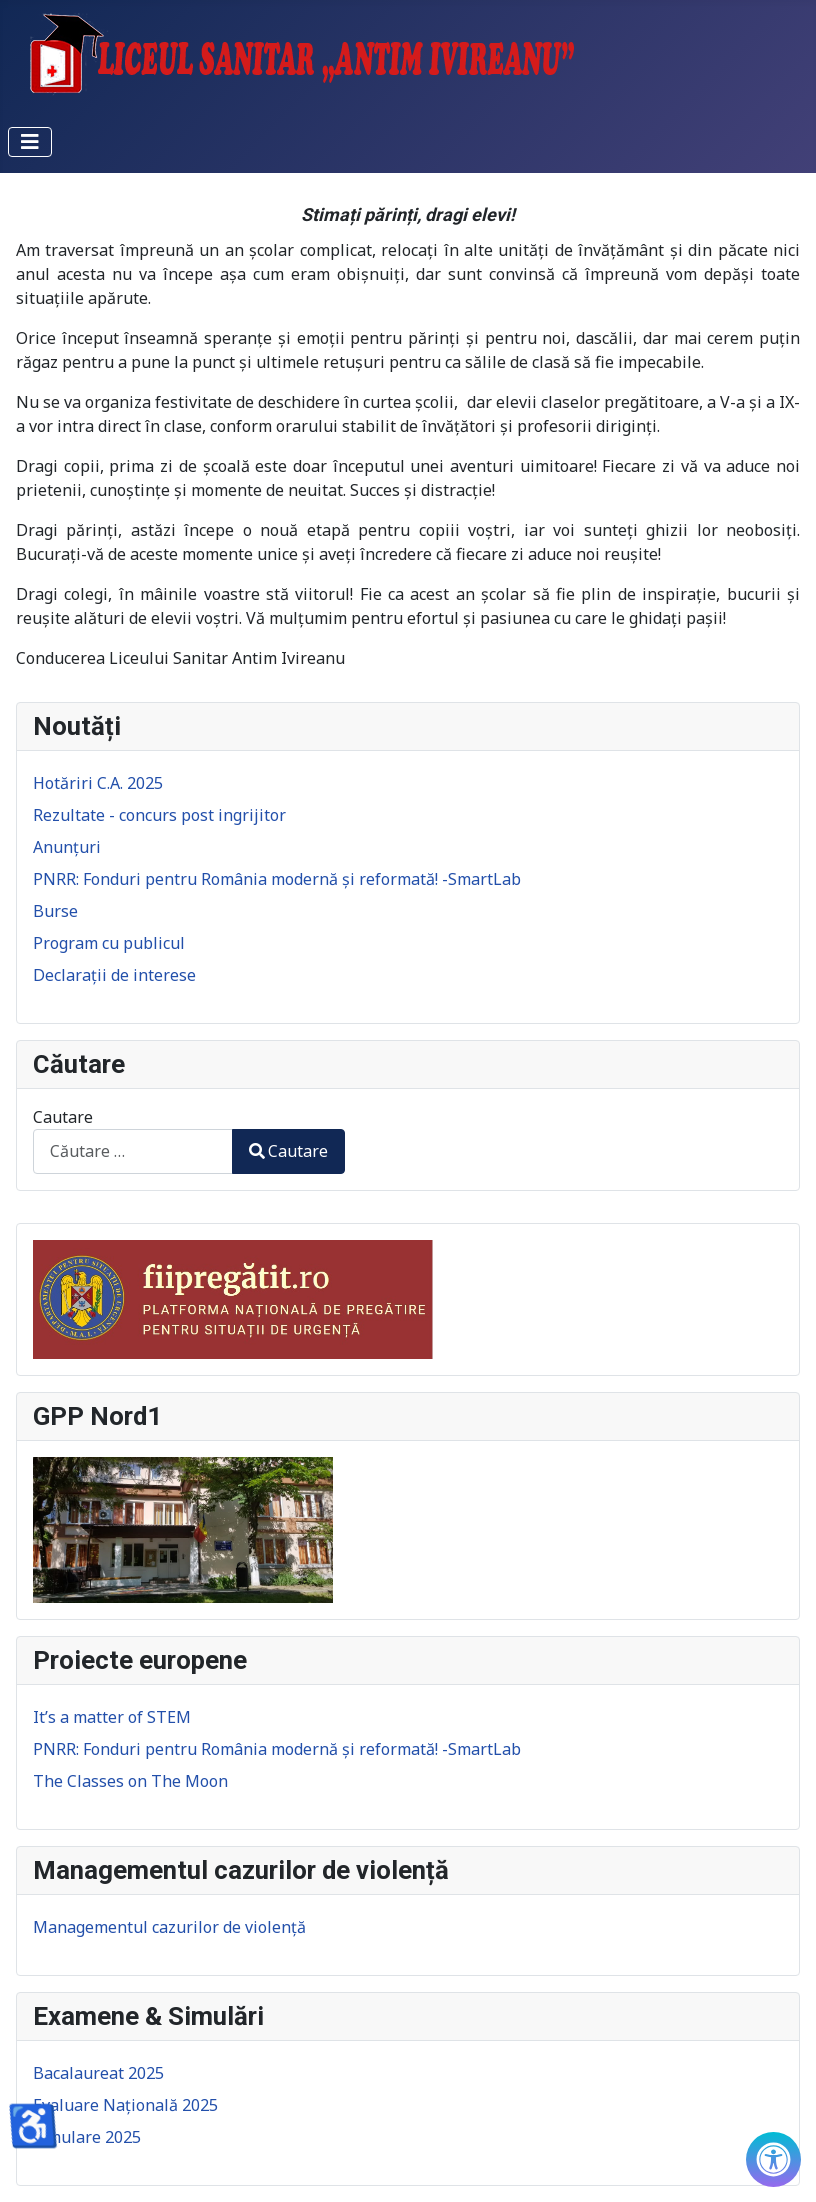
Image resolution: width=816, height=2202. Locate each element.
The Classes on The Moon (130, 1781)
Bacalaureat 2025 (98, 2073)
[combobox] (133, 1151)
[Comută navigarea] (30, 142)
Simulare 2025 (87, 2137)
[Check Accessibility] (773, 2159)
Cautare (63, 1117)
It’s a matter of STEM (112, 1717)
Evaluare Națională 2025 (125, 2105)
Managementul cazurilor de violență (169, 1927)
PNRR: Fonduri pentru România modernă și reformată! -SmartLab (277, 1749)
